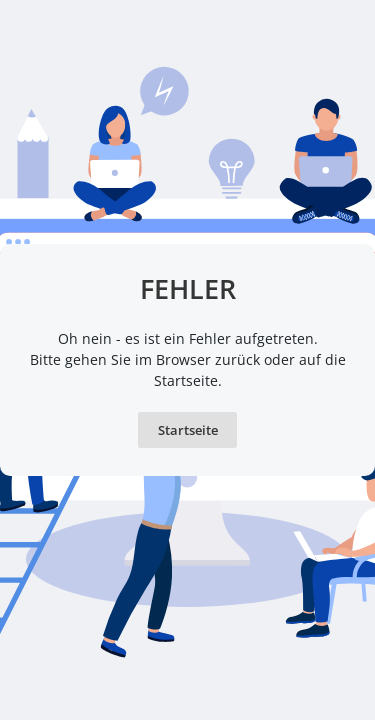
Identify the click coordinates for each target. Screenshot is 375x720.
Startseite (188, 430)
